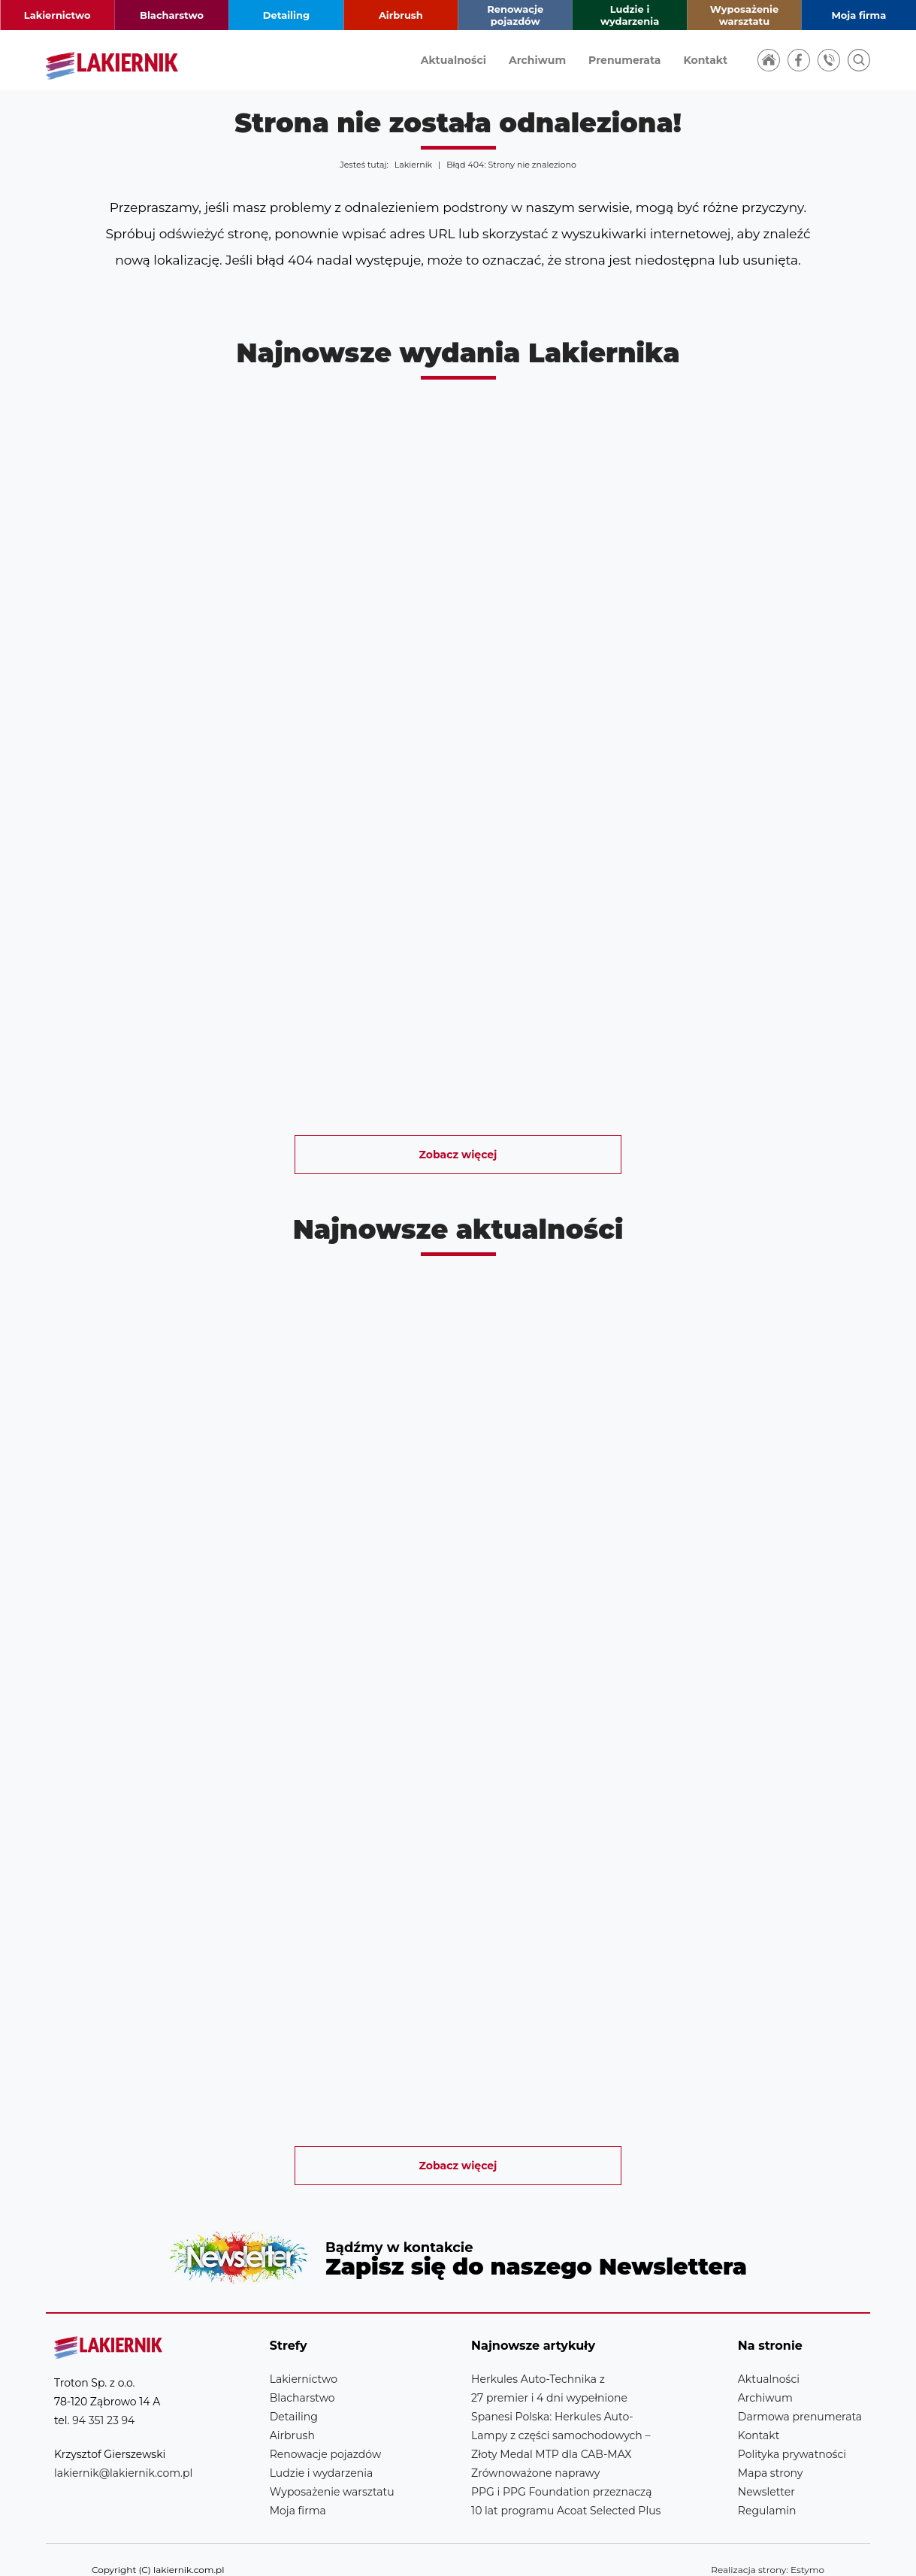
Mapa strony (770, 2452)
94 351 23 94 (103, 2400)
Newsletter (458, 2246)
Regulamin (767, 2490)
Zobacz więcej (458, 1154)
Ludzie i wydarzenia (629, 15)
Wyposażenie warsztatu (744, 15)
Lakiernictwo (57, 15)
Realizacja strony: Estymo (767, 2549)
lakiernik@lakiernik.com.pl (123, 2452)
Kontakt (705, 60)
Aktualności (453, 60)
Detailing (286, 15)
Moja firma (858, 15)
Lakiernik (413, 164)
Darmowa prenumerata (800, 2396)
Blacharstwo (172, 15)
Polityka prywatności (792, 2434)
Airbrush (401, 15)
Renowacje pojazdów (515, 15)
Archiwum (537, 60)
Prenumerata (624, 60)
